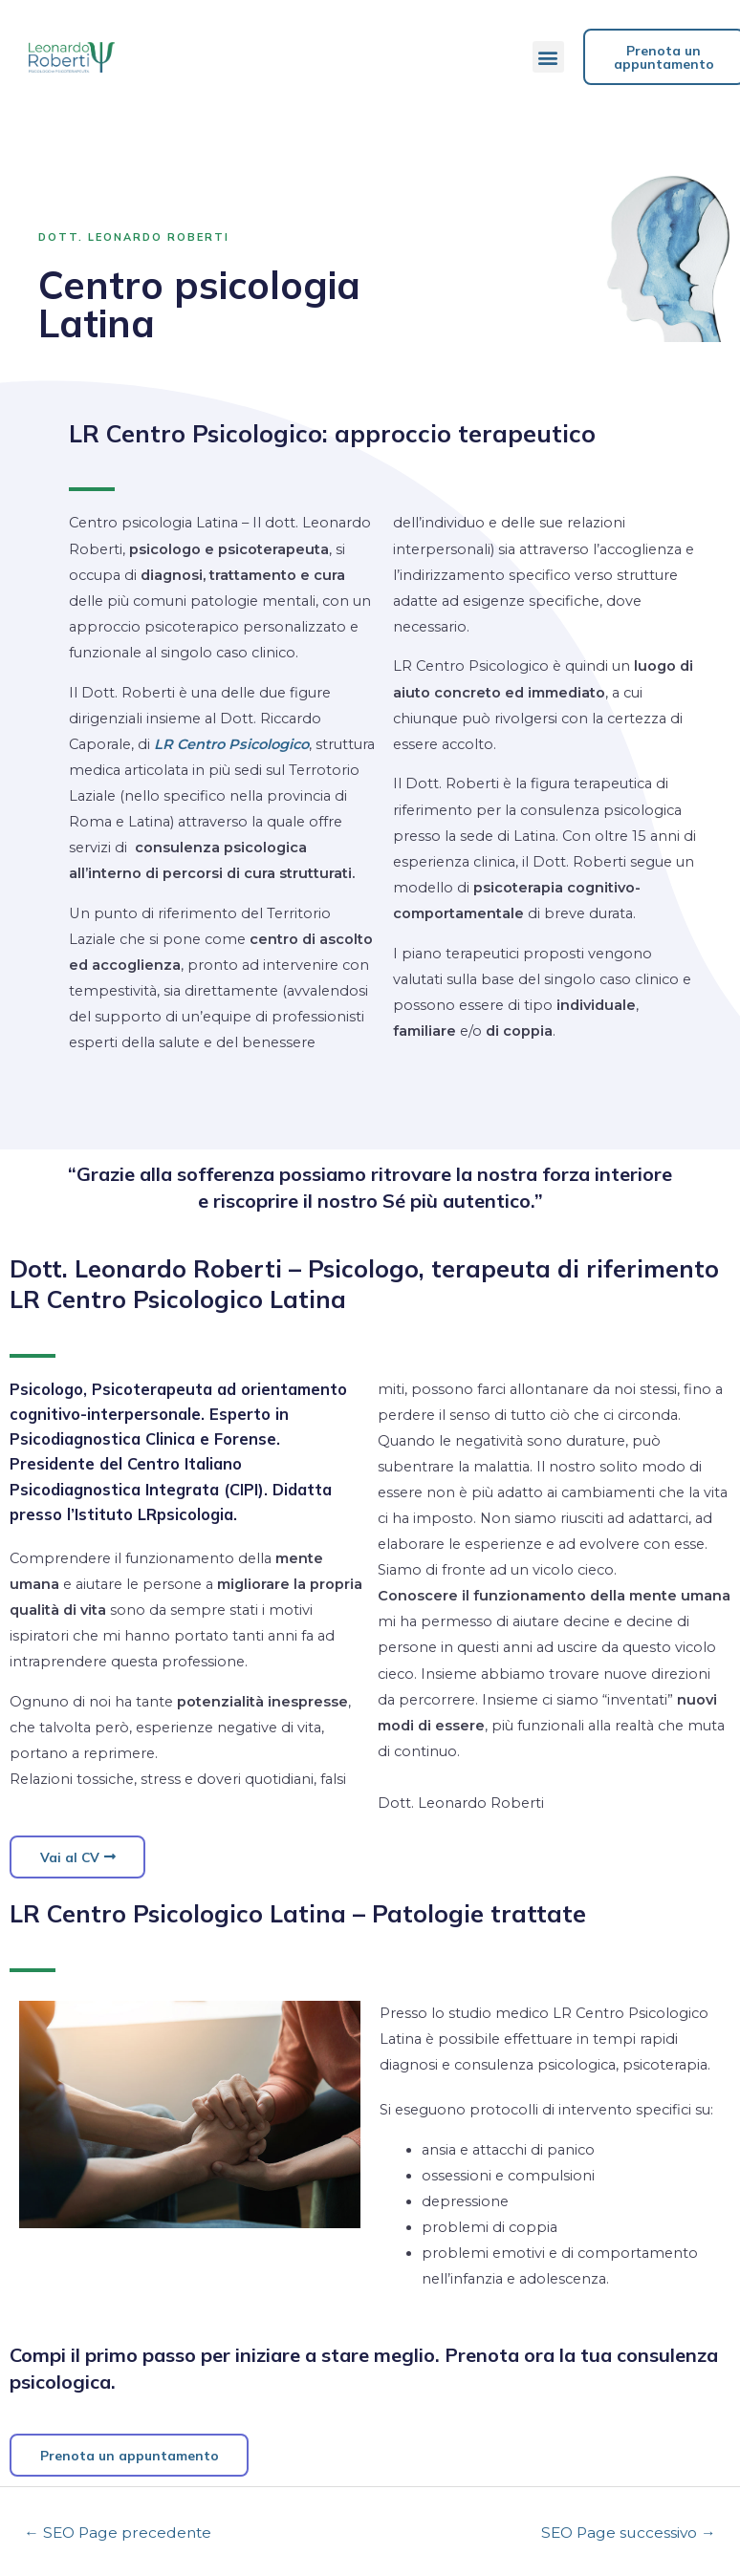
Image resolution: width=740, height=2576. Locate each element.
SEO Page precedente (117, 2534)
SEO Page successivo (628, 2534)
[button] (548, 57)
